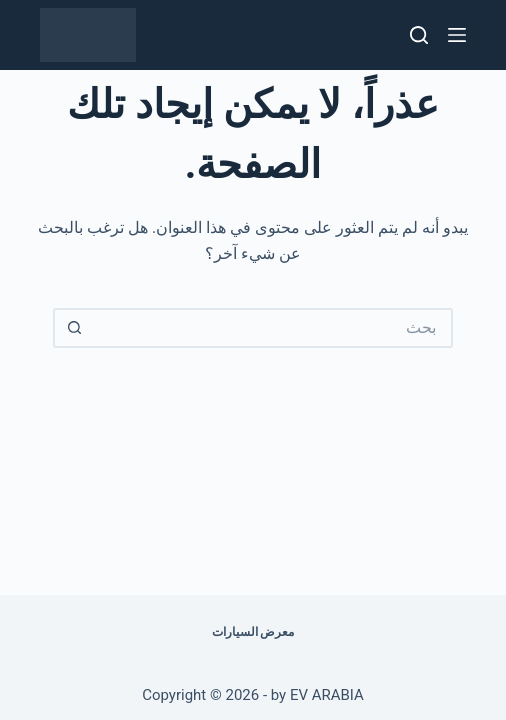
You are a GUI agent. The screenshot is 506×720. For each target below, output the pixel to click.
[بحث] (419, 35)
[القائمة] (457, 35)
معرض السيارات (253, 632)
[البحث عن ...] (273, 328)
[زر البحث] (73, 328)
